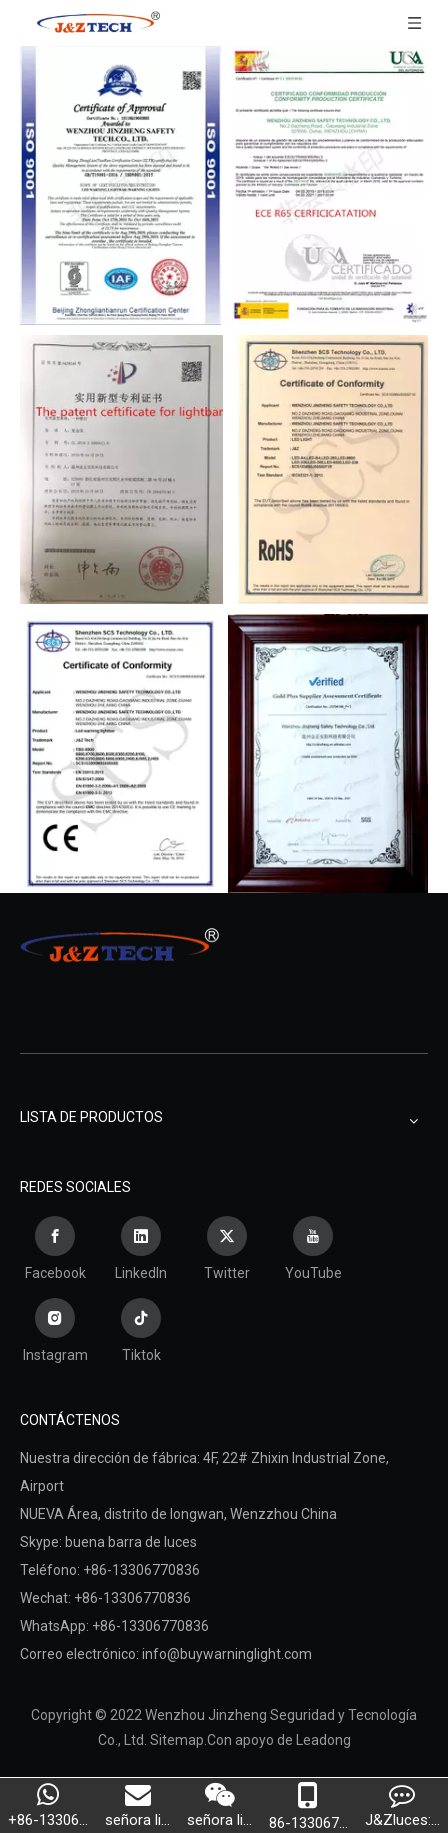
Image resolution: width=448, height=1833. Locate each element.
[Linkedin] (141, 1251)
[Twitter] (227, 1251)
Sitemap (177, 1740)
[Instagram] (55, 1333)
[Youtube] (313, 1251)
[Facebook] (55, 1251)
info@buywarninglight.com (227, 1654)
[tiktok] (141, 1333)
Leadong (323, 1740)
